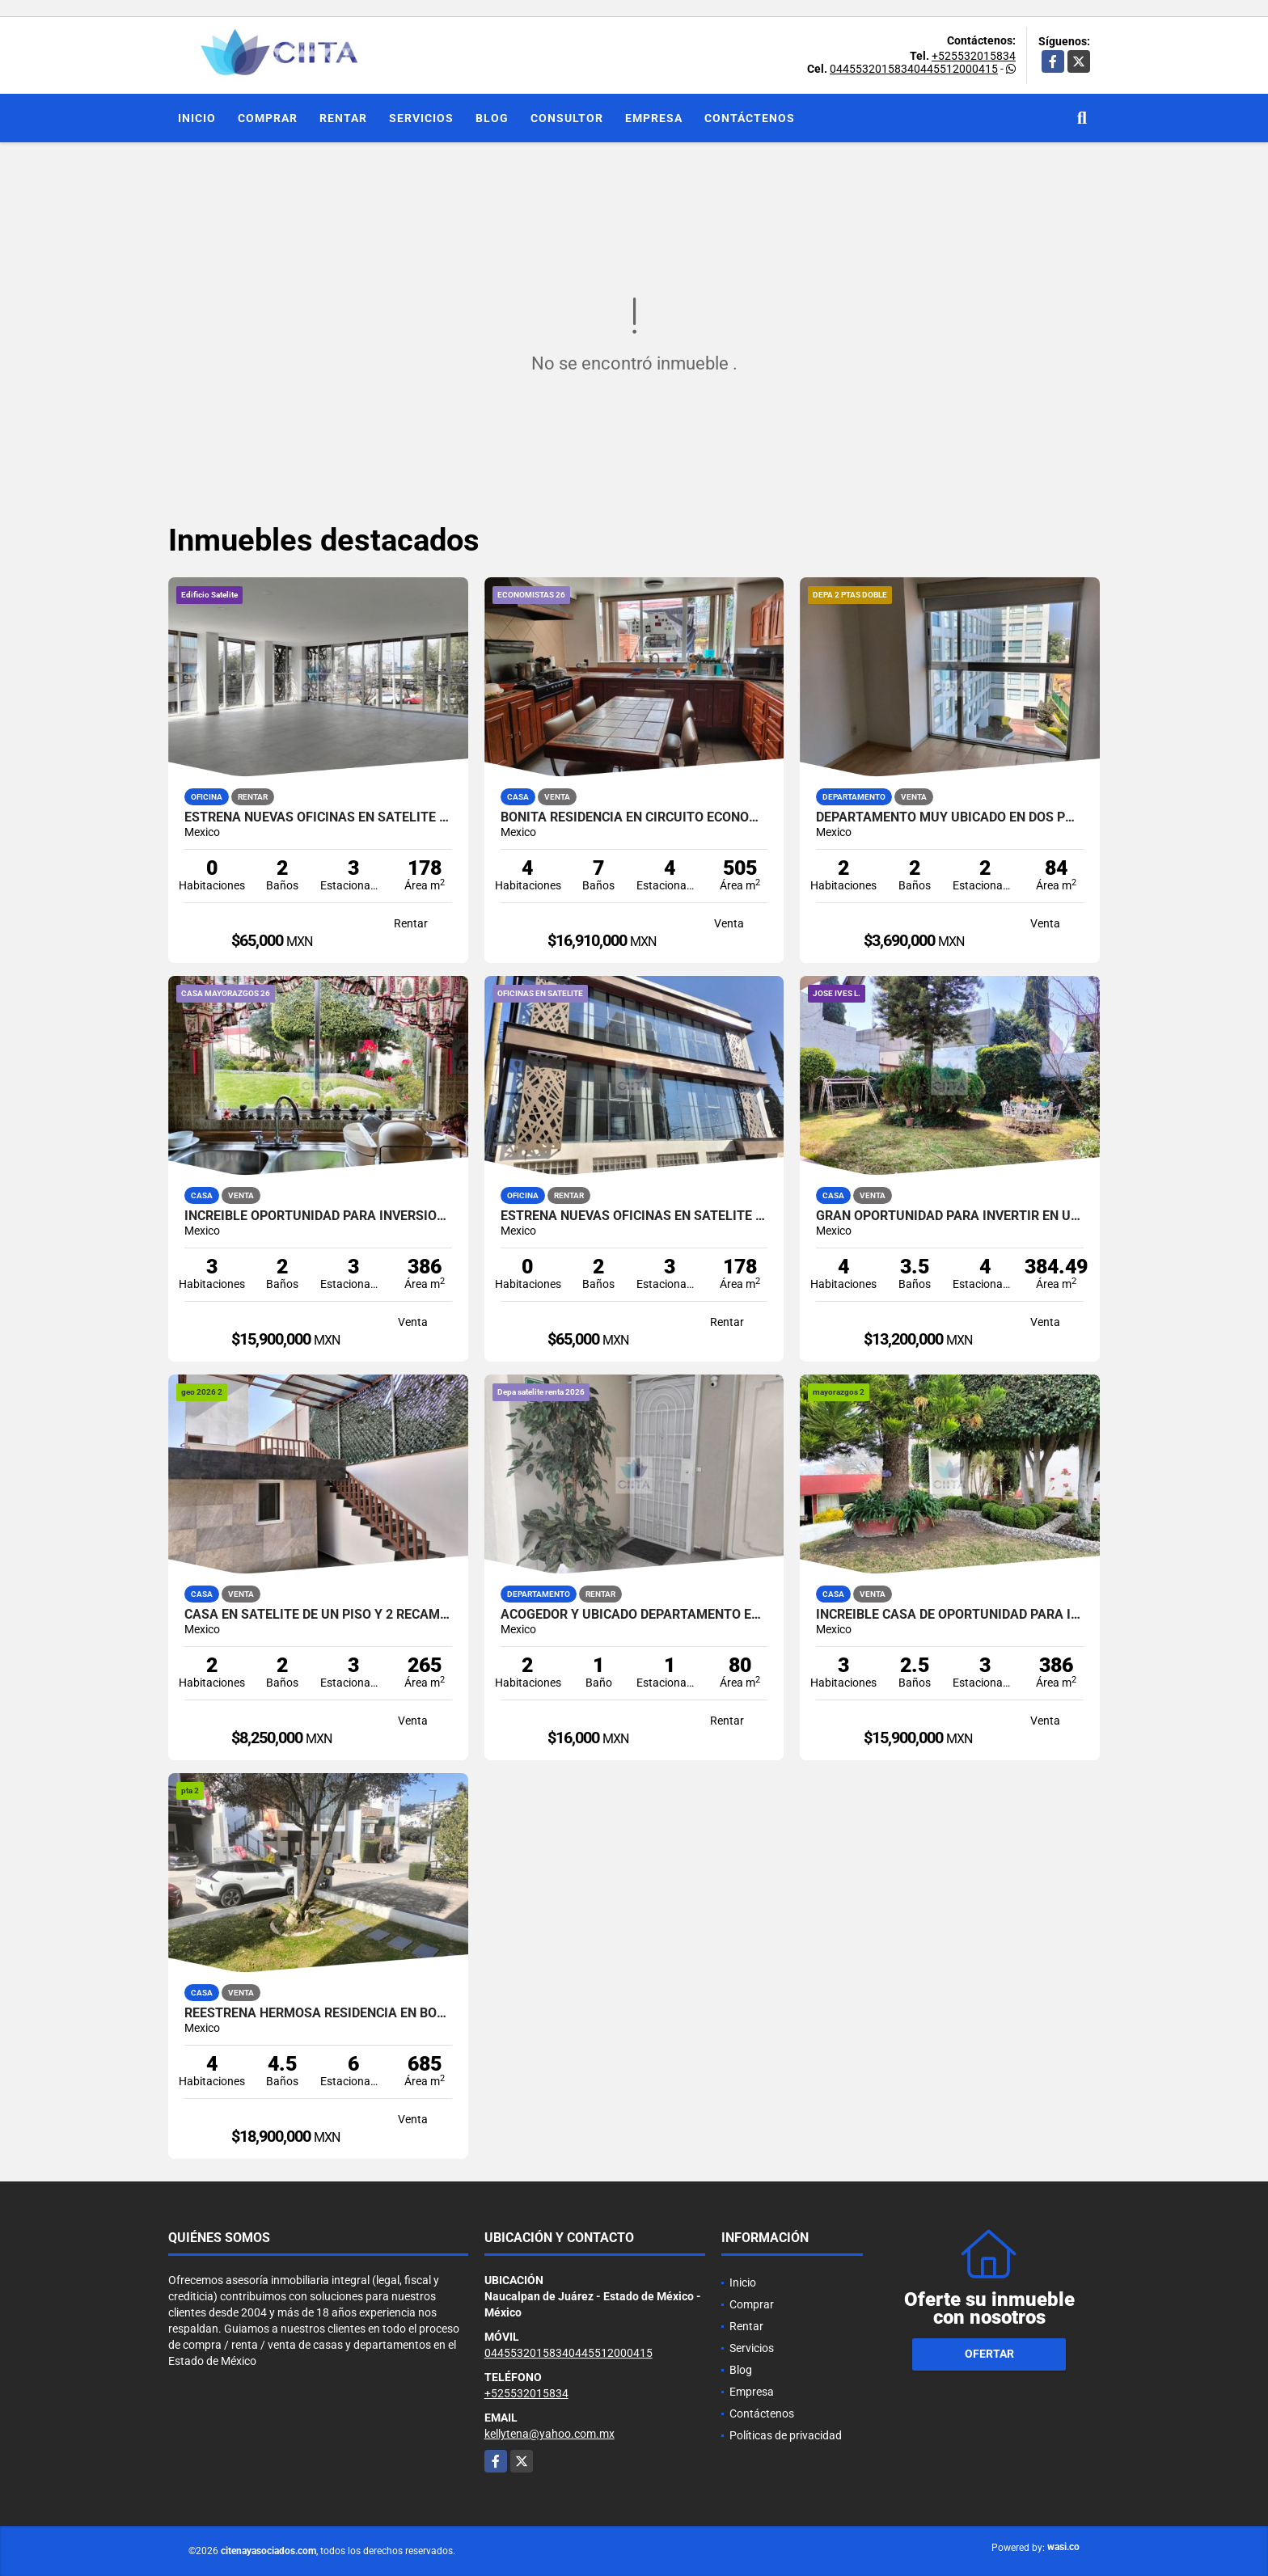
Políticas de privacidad (785, 2435)
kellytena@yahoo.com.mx (549, 2433)
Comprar (268, 118)
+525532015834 (974, 55)
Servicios (421, 118)
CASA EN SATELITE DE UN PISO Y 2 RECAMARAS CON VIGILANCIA (318, 1614)
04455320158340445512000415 (914, 68)
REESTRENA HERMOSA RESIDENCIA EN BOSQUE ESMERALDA (318, 2013)
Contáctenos (749, 118)
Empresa (654, 118)
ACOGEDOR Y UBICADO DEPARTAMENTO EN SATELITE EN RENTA (634, 1614)
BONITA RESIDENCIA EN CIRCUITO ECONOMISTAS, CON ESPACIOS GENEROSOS (634, 817)
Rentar (343, 118)
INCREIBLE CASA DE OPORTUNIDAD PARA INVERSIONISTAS (950, 1614)
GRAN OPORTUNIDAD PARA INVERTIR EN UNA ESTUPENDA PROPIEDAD (950, 1216)
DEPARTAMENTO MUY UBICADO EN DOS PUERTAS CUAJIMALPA (950, 817)
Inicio (197, 118)
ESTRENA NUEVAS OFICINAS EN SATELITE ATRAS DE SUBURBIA (318, 817)
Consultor (566, 118)
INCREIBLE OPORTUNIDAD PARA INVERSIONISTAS (318, 1216)
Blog (492, 118)
